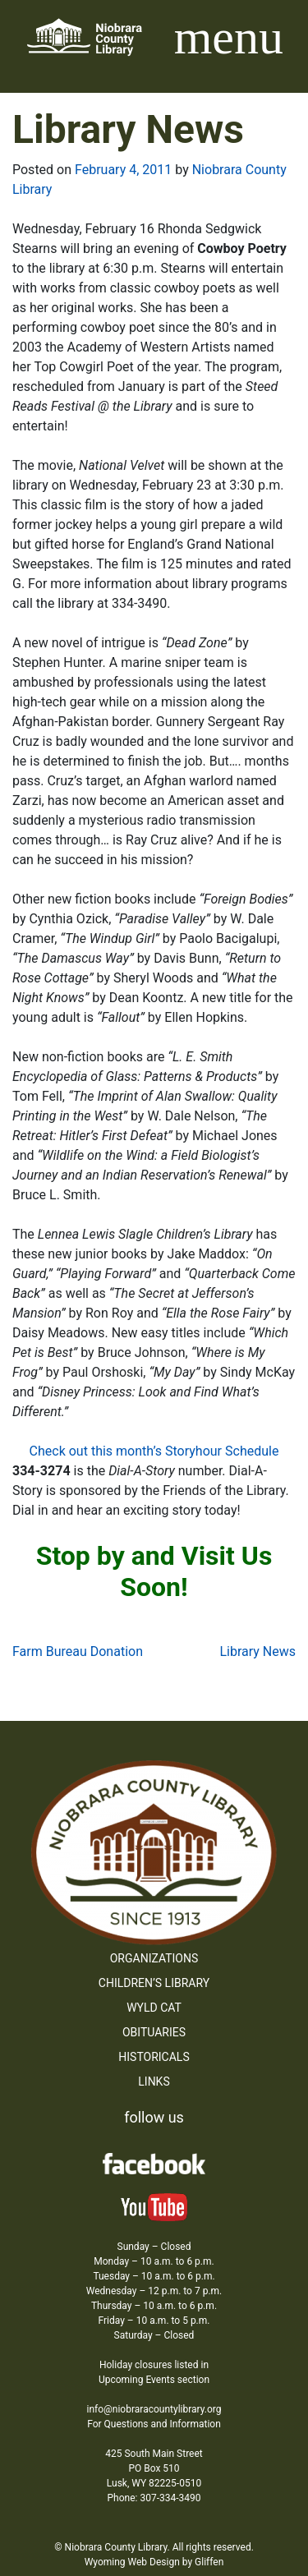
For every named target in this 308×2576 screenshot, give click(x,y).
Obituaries (154, 2032)
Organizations (154, 1958)
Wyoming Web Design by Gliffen (154, 2562)
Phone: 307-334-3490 (154, 2498)
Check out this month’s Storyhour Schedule (154, 1451)
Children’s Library (154, 1983)
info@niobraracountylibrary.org (153, 2409)
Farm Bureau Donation (77, 1651)
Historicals (153, 2056)
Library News (257, 1651)
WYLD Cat (154, 2007)
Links (153, 2081)
